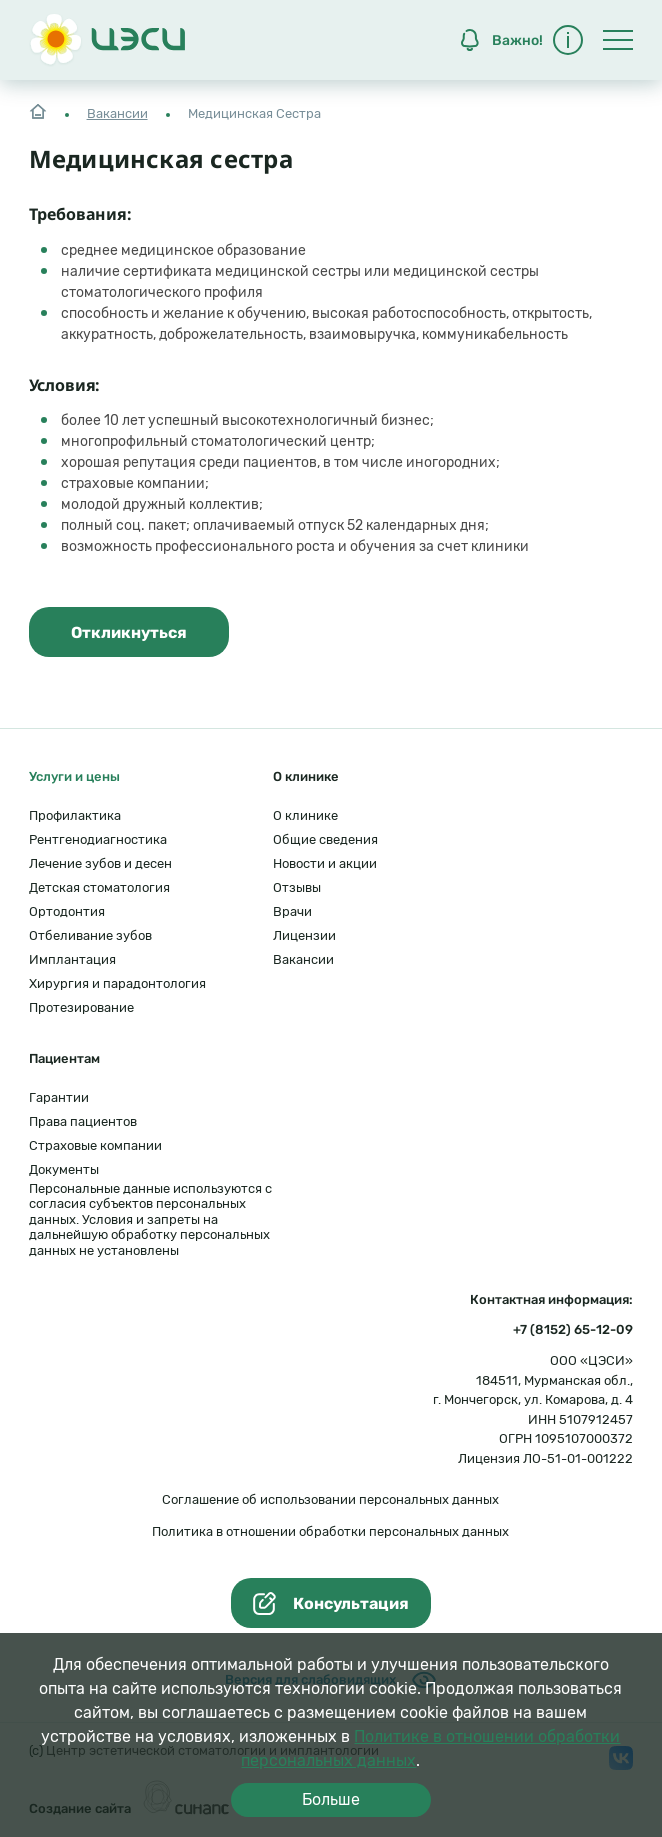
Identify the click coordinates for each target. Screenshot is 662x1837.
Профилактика (75, 815)
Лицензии (304, 935)
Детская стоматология (99, 887)
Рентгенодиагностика (98, 839)
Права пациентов (83, 1121)
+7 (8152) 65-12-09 (573, 1329)
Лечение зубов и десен (100, 863)
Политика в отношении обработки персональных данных (330, 1531)
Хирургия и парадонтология (117, 983)
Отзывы (297, 887)
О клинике (305, 815)
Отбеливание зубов (90, 935)
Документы (64, 1169)
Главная (38, 109)
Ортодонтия (67, 911)
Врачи (292, 911)
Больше (331, 1799)
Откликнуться (129, 632)
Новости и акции (325, 863)
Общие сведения (325, 839)
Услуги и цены (74, 776)
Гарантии (59, 1097)
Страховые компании (95, 1145)
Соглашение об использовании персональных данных (330, 1499)
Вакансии (117, 113)
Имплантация (72, 959)
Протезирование (81, 1007)
